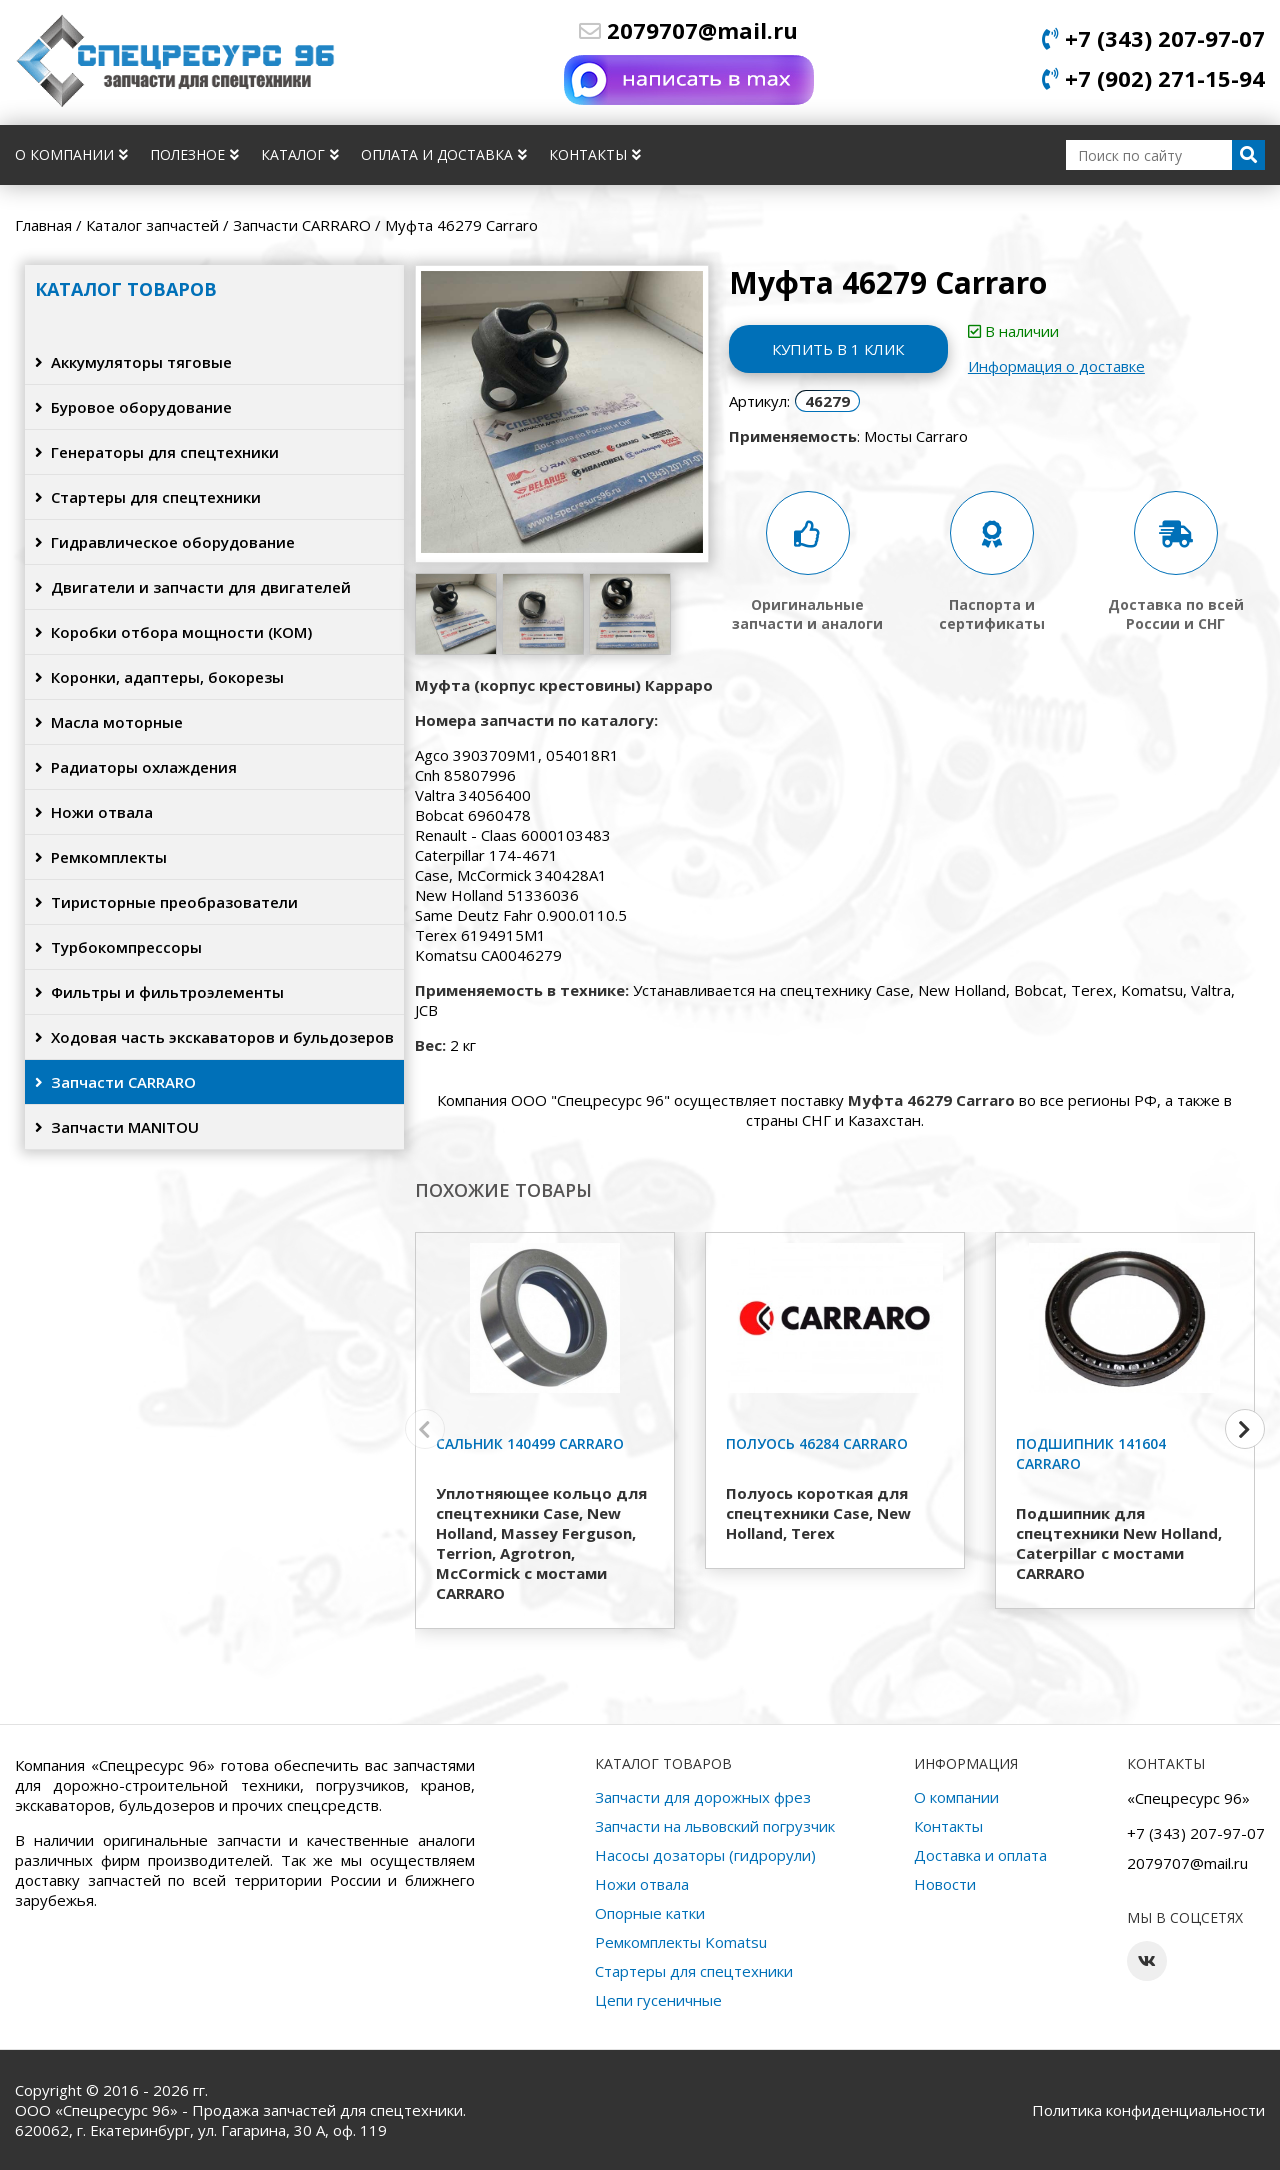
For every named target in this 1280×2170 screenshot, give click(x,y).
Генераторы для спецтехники (157, 452)
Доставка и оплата (980, 1855)
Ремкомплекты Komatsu (681, 1942)
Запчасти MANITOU (117, 1127)
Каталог (300, 154)
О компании (71, 154)
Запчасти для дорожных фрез (703, 1797)
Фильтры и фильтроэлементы (159, 992)
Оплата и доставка (444, 154)
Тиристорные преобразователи (166, 902)
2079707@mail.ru (688, 30)
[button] (1245, 1429)
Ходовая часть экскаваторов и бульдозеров (214, 1037)
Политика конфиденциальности (1148, 2110)
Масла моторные (109, 722)
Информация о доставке (1057, 366)
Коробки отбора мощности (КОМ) (173, 632)
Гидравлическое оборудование (165, 542)
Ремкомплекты (101, 857)
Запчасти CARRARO (115, 1082)
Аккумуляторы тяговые (133, 362)
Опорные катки (650, 1913)
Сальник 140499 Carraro (530, 1443)
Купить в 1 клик (839, 349)
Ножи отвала (94, 812)
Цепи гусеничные (658, 2000)
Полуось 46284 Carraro (817, 1443)
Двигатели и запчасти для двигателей (193, 587)
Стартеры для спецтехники (148, 497)
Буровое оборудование (133, 407)
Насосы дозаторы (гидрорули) (705, 1855)
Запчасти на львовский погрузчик (715, 1826)
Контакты (595, 154)
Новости (945, 1884)
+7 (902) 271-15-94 (1153, 78)
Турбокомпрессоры (118, 947)
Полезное (194, 154)
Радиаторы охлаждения (136, 767)
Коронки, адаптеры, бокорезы (159, 677)
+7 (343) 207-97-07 (1153, 38)
